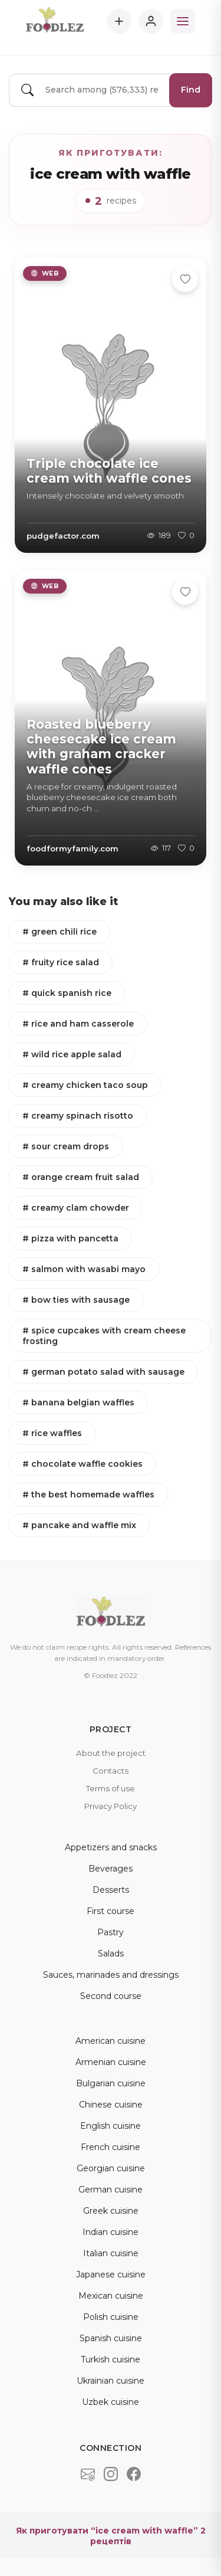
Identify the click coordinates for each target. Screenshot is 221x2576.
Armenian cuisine (110, 2062)
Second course (110, 1996)
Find (190, 89)
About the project (111, 1753)
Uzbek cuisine (110, 2402)
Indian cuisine (110, 2232)
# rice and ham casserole (78, 1023)
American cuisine (110, 2041)
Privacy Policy (110, 1806)
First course (110, 1911)
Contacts (110, 1770)
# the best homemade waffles (88, 1494)
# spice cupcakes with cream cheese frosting (104, 1335)
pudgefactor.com (63, 535)
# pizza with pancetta (70, 1238)
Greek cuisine (110, 2210)
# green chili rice (59, 931)
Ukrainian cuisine (110, 2380)
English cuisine (110, 2126)
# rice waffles (52, 1433)
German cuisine (110, 2189)
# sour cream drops (65, 1146)
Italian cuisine (110, 2253)
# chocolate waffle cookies (82, 1464)
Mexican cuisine (110, 2295)
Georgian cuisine (111, 2168)
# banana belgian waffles (78, 1402)
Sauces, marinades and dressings (111, 1974)
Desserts (111, 1890)
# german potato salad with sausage (103, 1371)
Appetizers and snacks (111, 1847)
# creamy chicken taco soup (85, 1085)
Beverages (110, 1868)
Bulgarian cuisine (111, 2083)
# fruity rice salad (60, 962)
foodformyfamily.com (72, 848)
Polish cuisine (110, 2317)
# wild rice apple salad (71, 1054)
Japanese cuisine (111, 2274)
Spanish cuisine (111, 2338)
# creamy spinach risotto (77, 1115)
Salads (111, 1953)
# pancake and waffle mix (79, 1525)
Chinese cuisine (111, 2104)
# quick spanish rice (66, 993)
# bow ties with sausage (76, 1299)
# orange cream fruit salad (80, 1177)
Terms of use (110, 1788)
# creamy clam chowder (75, 1207)
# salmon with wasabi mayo (84, 1269)
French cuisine (110, 2147)
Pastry (110, 1932)
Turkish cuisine (110, 2359)
